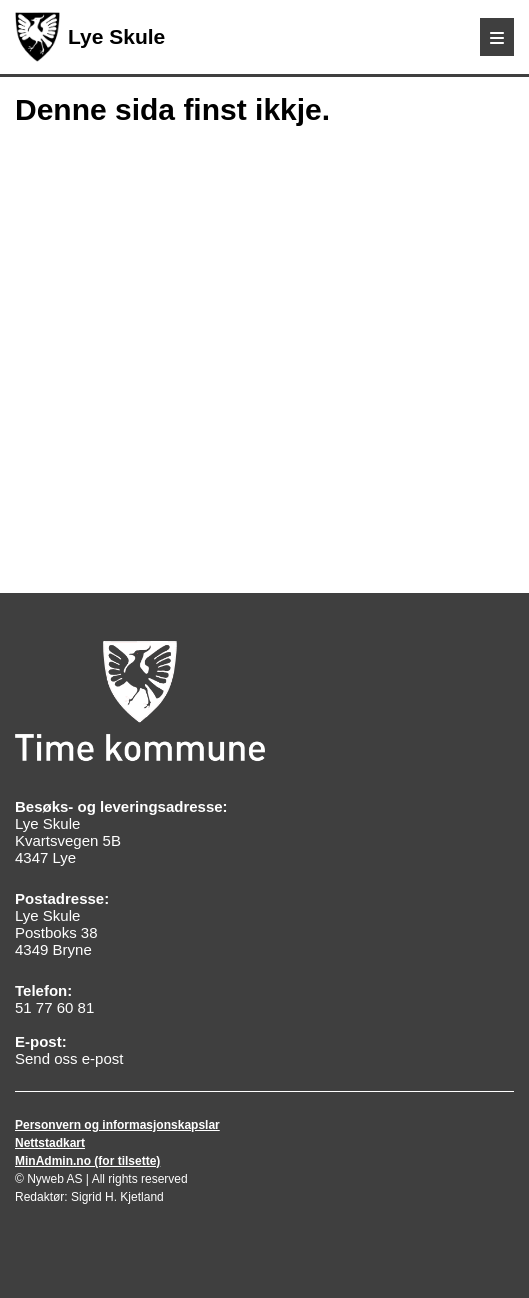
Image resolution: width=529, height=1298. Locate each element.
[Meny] (497, 37)
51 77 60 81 (54, 1007)
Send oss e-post (69, 1058)
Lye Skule (90, 37)
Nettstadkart (50, 1143)
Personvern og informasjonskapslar (117, 1125)
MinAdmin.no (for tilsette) (87, 1161)
